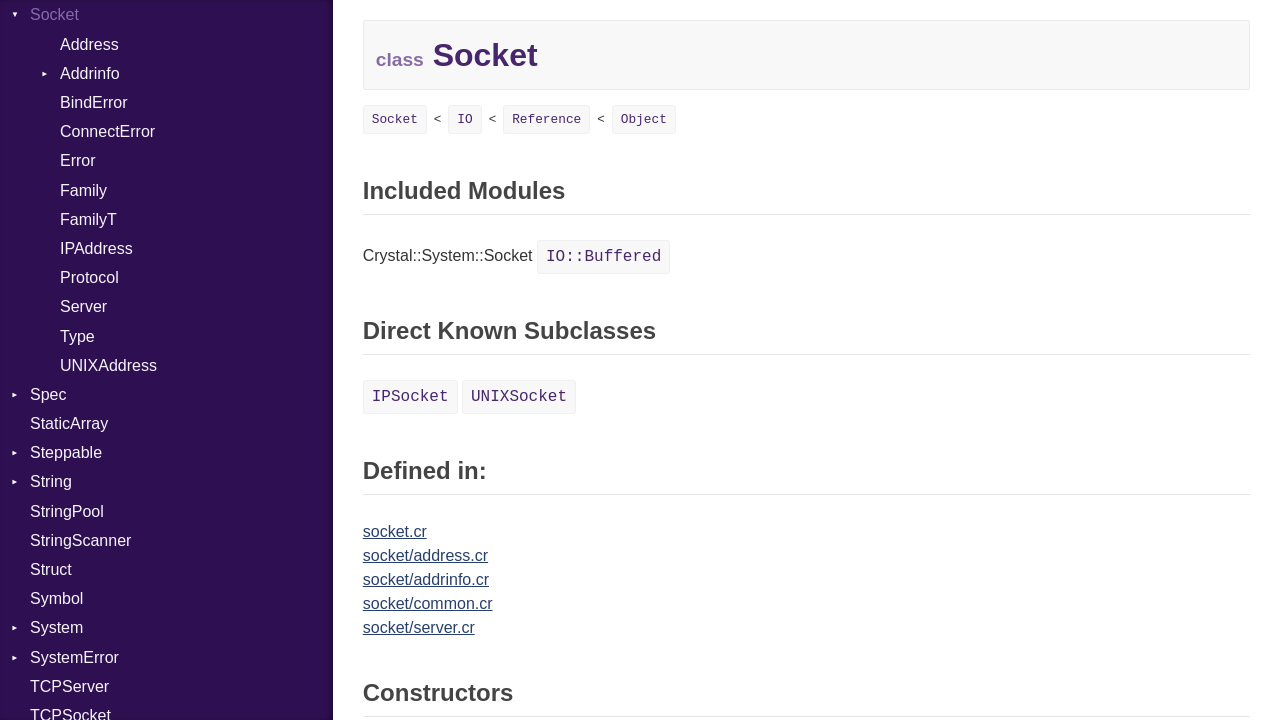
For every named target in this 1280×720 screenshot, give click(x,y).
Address (89, 44)
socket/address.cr (425, 555)
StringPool (67, 511)
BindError (94, 102)
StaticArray (69, 423)
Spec (48, 394)
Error (78, 160)
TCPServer (69, 686)
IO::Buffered (603, 257)
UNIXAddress (108, 365)
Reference (546, 119)
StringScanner (80, 540)
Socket (54, 14)
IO (464, 119)
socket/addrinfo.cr (426, 579)
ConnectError (107, 131)
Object (644, 119)
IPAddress (96, 248)
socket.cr (395, 531)
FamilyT (88, 219)
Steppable (66, 452)
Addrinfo (90, 73)
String (51, 481)
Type (77, 336)
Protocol (89, 277)
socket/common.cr (428, 603)
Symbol (56, 598)
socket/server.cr (419, 627)
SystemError (74, 657)
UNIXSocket (519, 397)
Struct (51, 569)
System (56, 627)
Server (83, 306)
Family (83, 190)
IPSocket (410, 397)
